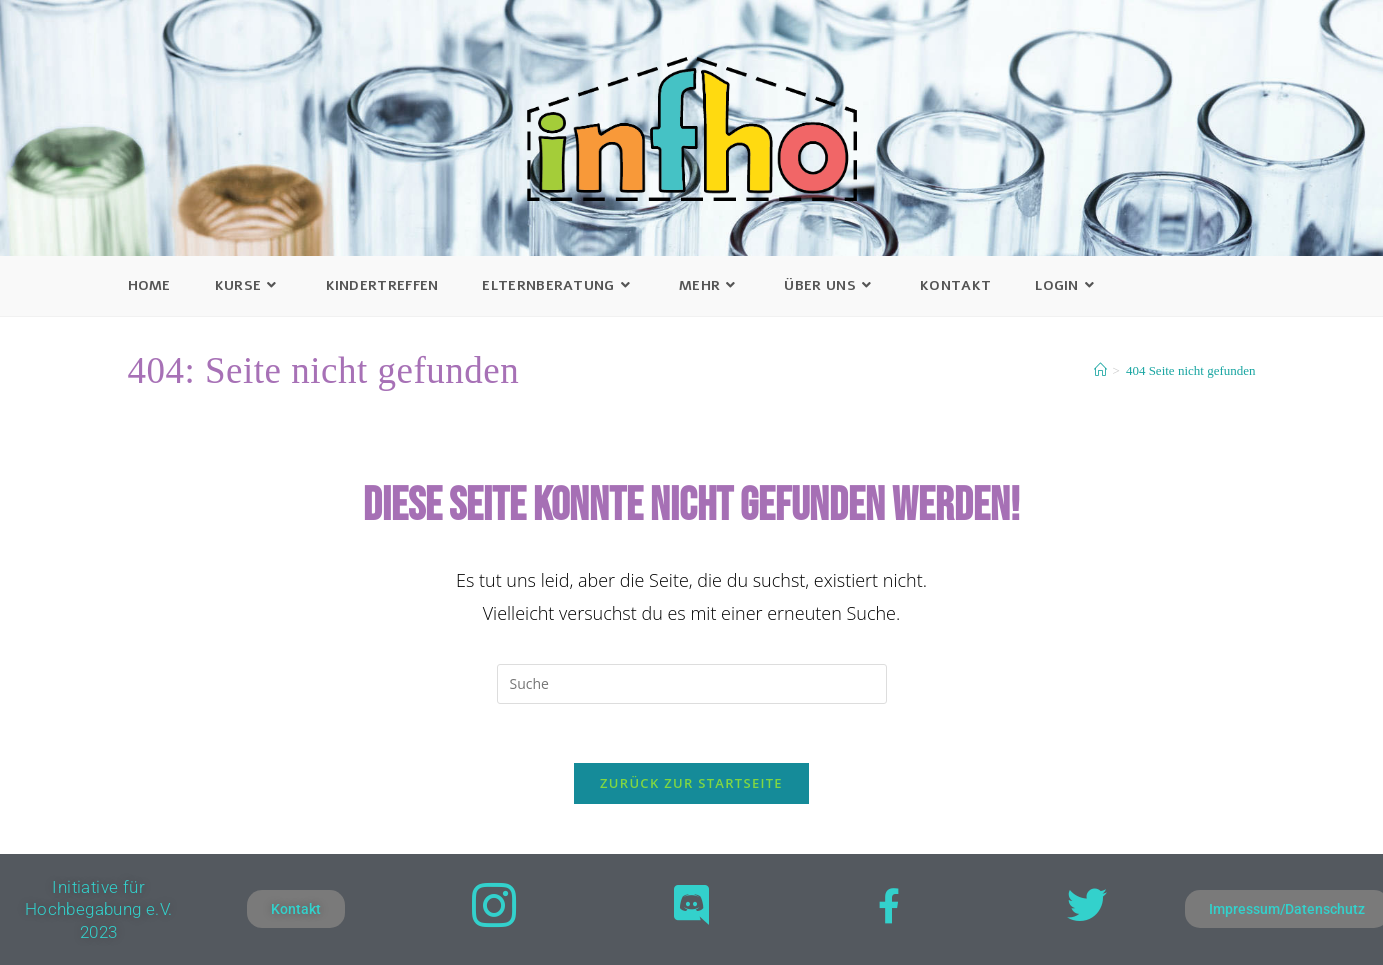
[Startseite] (1100, 370)
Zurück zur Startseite (691, 784)
